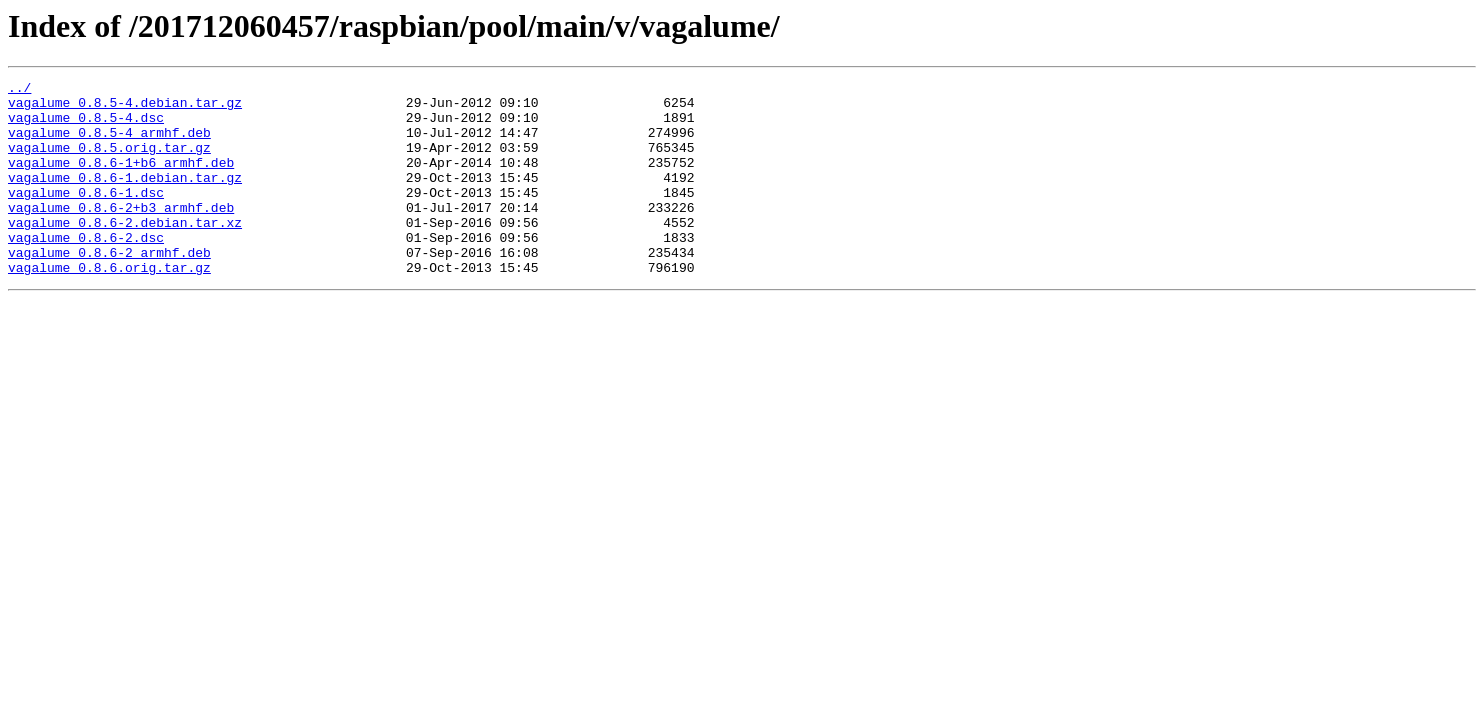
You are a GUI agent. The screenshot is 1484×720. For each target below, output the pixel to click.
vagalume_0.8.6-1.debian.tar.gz (125, 198)
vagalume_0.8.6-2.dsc (86, 270)
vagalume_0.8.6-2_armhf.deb (109, 288)
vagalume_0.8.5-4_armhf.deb (109, 144)
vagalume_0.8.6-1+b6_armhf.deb (121, 180)
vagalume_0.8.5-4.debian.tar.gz (125, 108)
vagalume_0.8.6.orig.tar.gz (109, 306)
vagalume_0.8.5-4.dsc (86, 126)
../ (19, 90)
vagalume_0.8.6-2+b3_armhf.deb (121, 234)
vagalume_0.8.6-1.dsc (86, 216)
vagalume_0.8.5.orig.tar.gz (109, 162)
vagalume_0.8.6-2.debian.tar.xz (125, 252)
